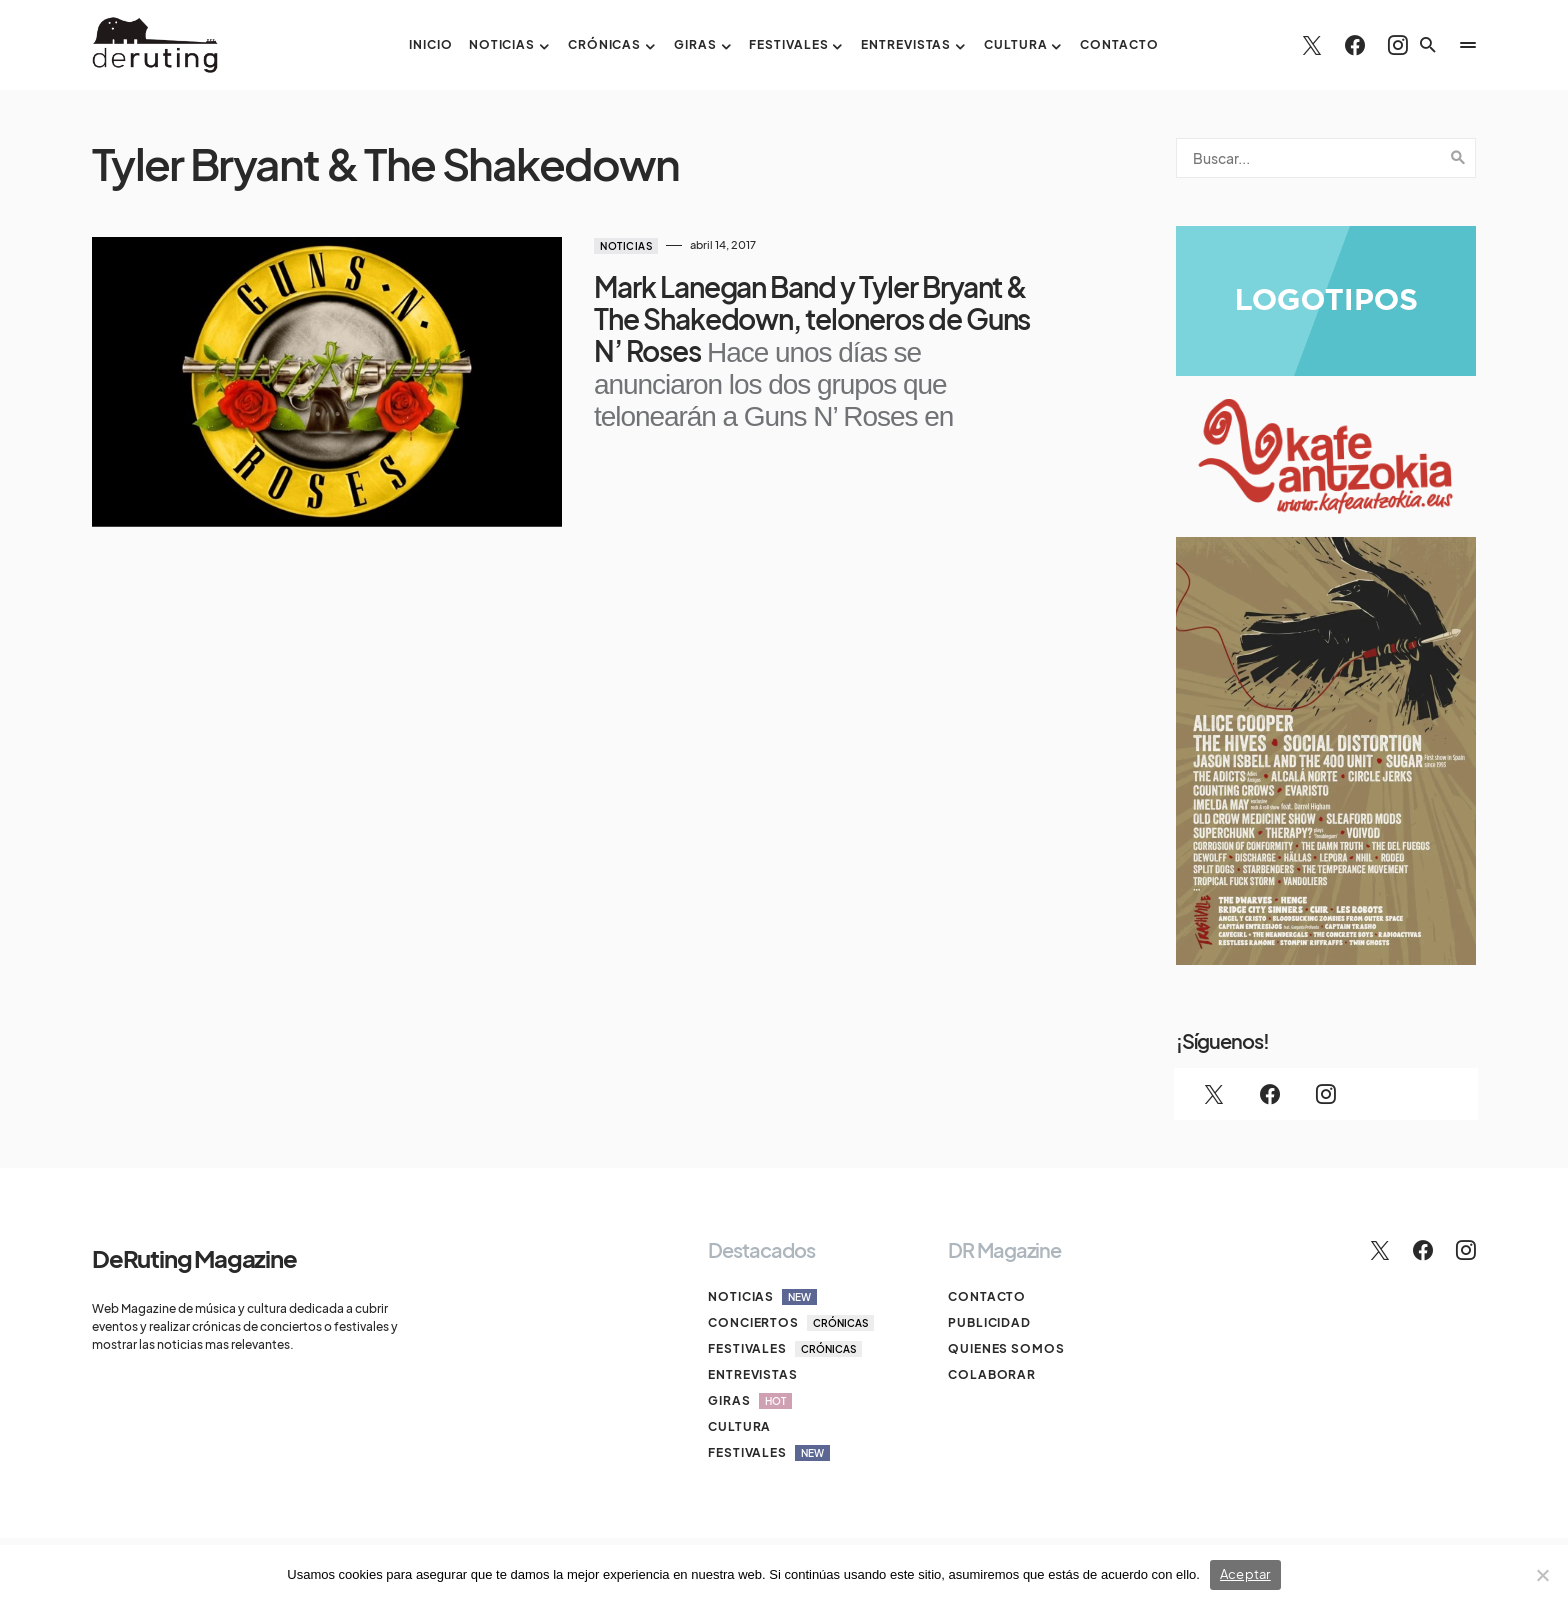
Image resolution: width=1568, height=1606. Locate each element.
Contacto (987, 1296)
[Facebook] (1355, 45)
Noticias (626, 246)
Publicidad (989, 1322)
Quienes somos (1006, 1348)
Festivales (785, 1349)
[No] (1543, 1575)
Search (1458, 158)
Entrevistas (753, 1374)
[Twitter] (1312, 45)
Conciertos (791, 1323)
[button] (1428, 45)
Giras (750, 1401)
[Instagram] (1398, 45)
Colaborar (992, 1374)
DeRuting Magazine (194, 1258)
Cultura (739, 1426)
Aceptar (1245, 1574)
